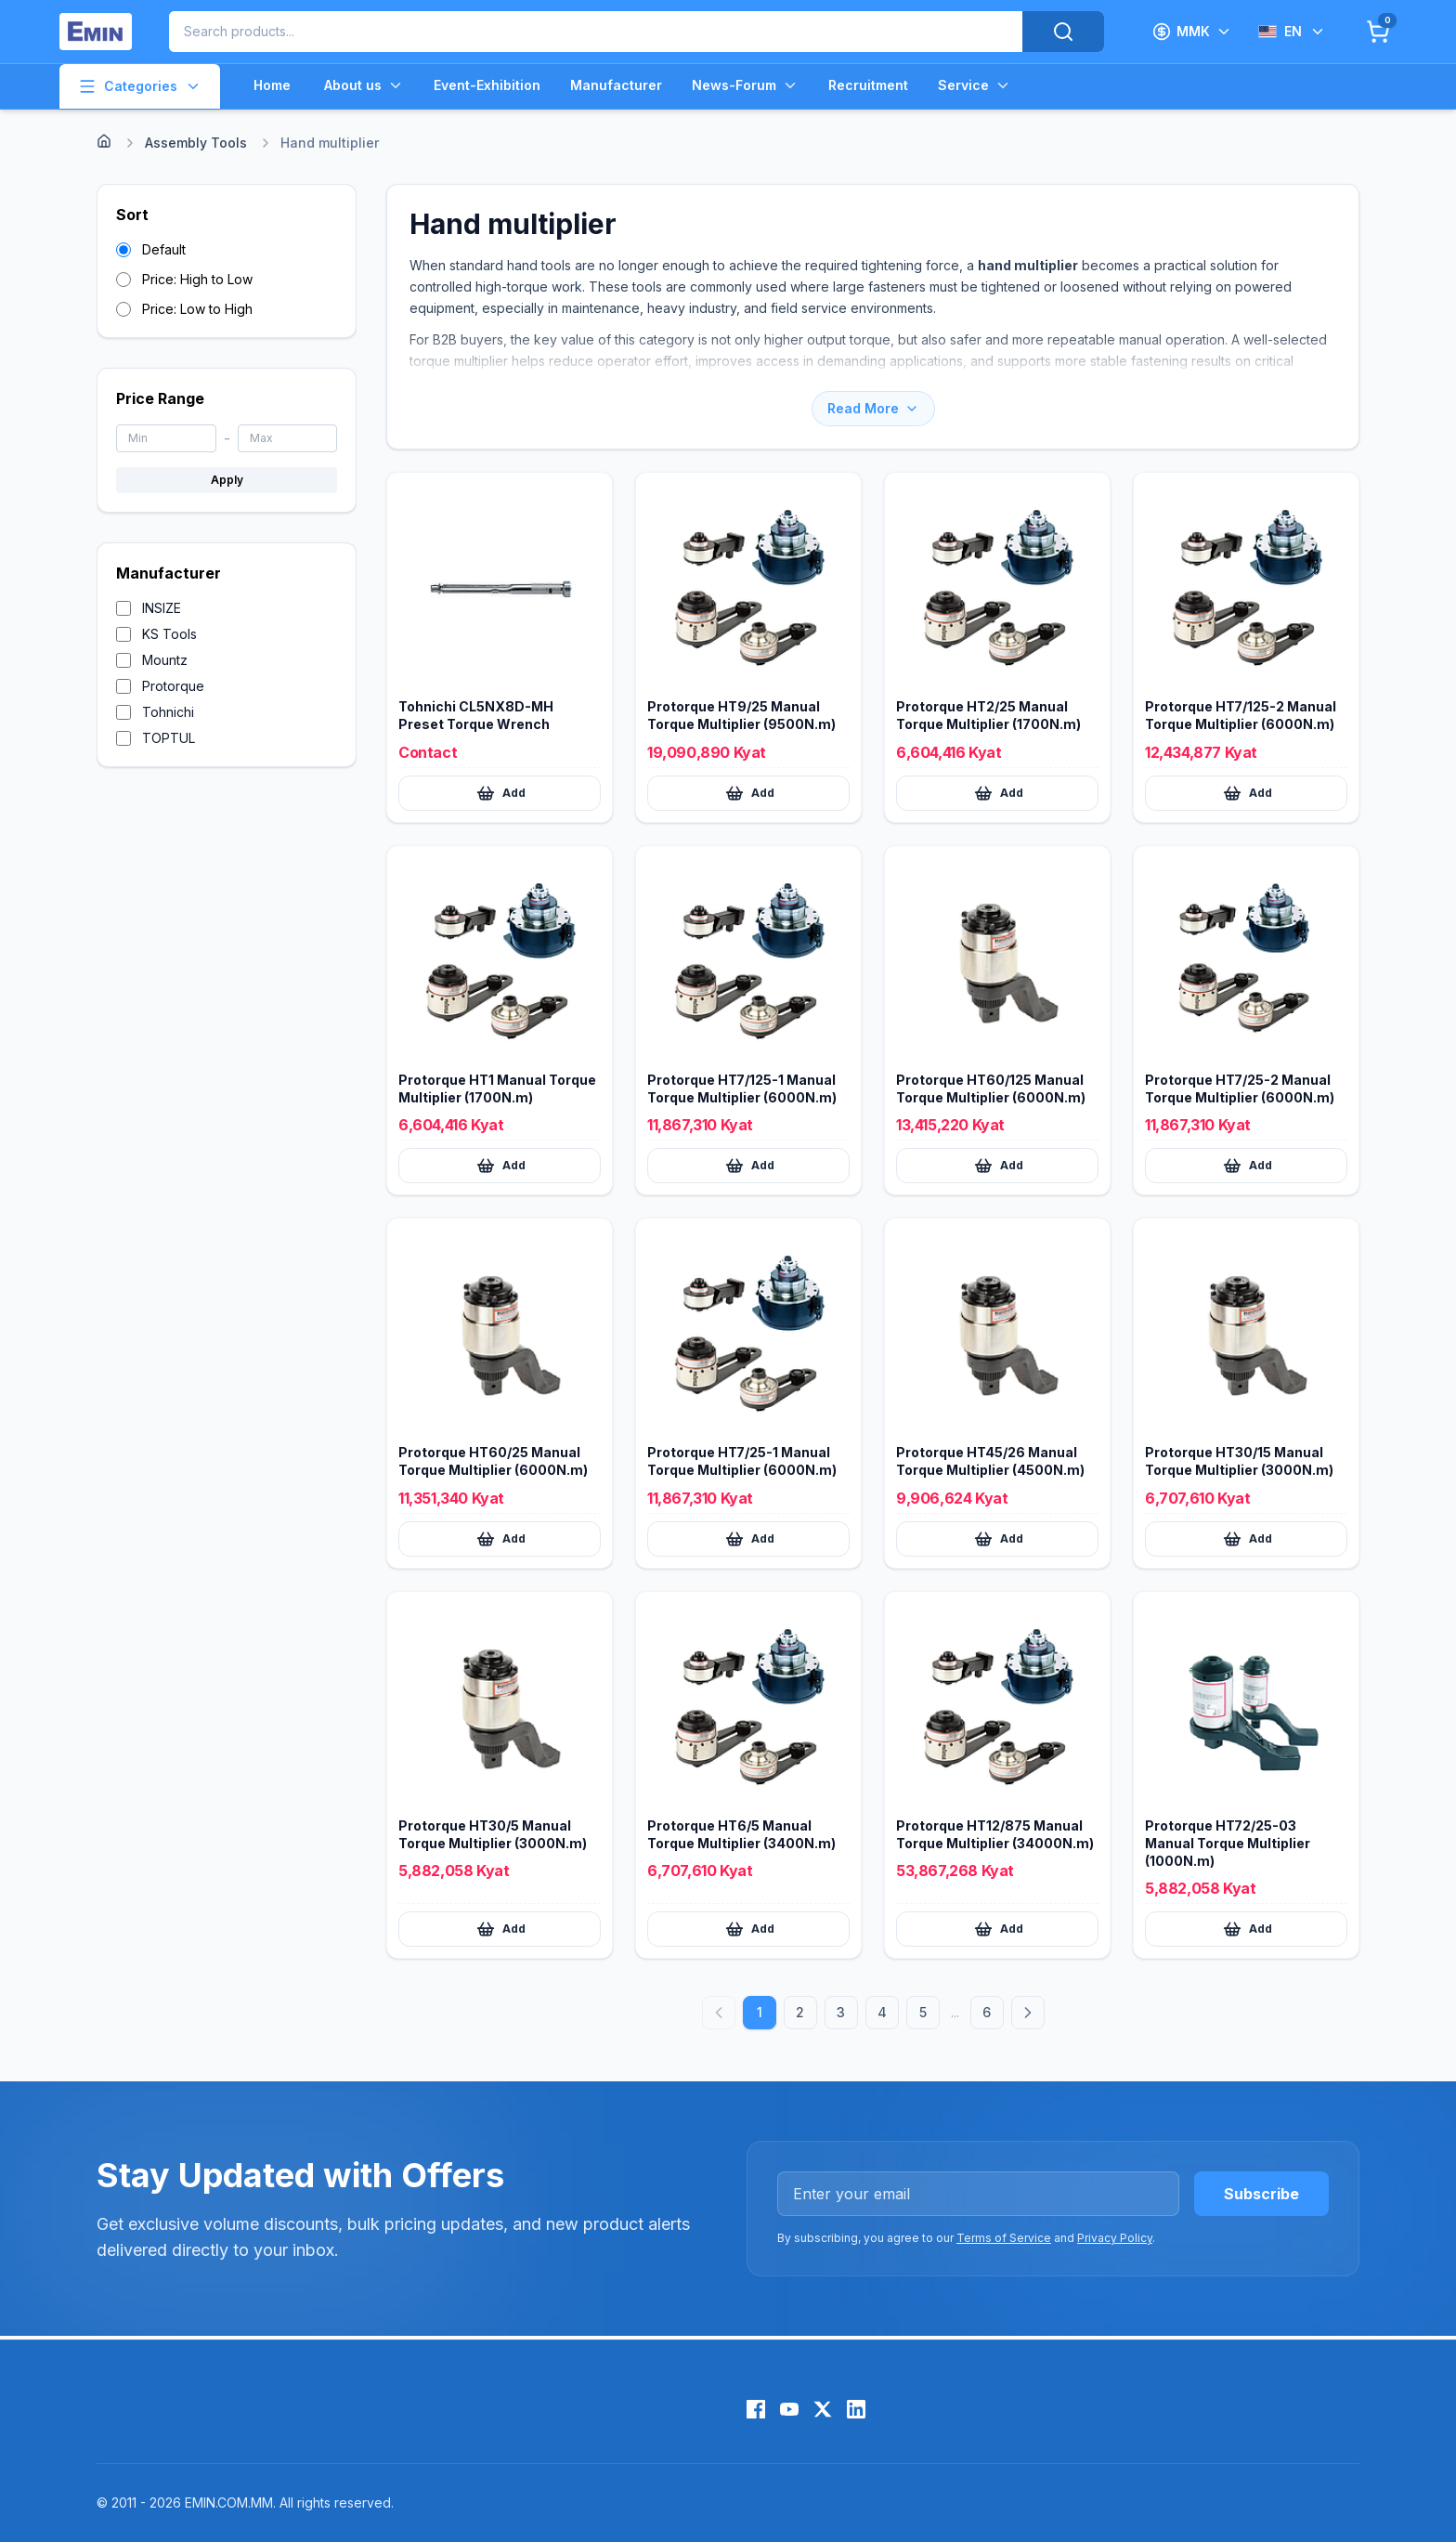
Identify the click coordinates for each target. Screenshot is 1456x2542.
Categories (140, 86)
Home (272, 85)
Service (974, 85)
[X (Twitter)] (822, 2409)
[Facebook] (756, 2409)
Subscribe (1261, 2193)
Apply (227, 480)
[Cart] (1378, 31)
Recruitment (868, 85)
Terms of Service (1003, 2238)
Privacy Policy (1114, 2238)
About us (364, 85)
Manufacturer (616, 85)
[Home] (104, 141)
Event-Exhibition (487, 85)
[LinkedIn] (856, 2409)
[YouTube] (789, 2409)
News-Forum (745, 85)
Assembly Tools (196, 142)
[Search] (1063, 31)
